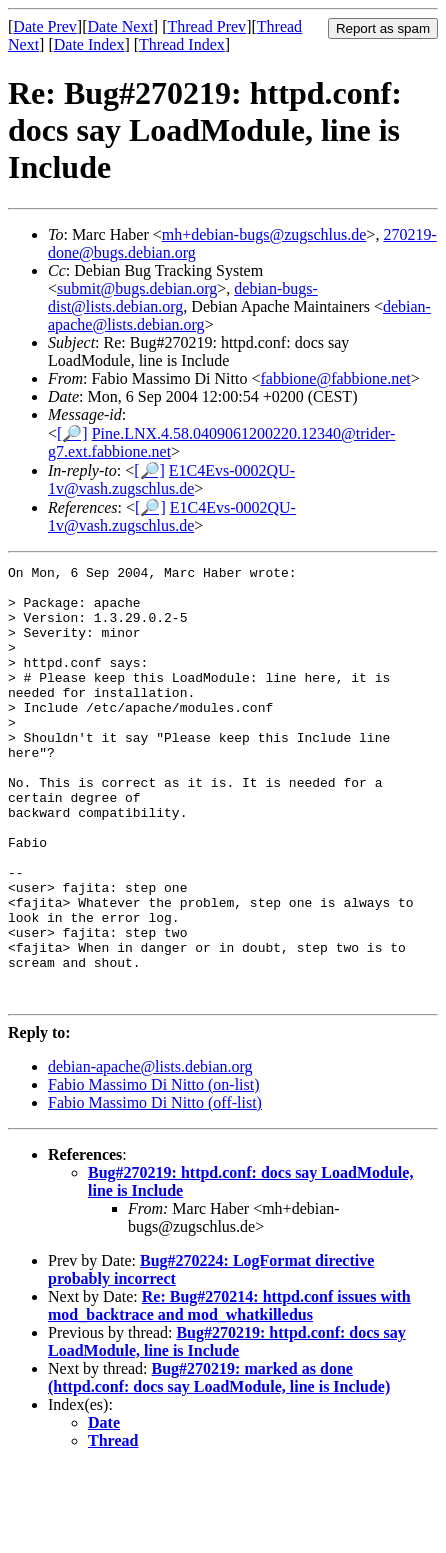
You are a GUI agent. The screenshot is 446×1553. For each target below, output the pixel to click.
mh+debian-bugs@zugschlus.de (264, 234)
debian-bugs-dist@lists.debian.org (183, 297)
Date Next (120, 26)
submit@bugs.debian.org (137, 288)
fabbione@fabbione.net (335, 378)
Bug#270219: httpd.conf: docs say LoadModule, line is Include (227, 1428)
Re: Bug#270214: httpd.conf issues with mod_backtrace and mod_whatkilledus (229, 1392)
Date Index (89, 44)
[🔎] (72, 433)
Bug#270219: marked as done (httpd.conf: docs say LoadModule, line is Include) (219, 1464)
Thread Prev (206, 26)
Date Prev (45, 26)
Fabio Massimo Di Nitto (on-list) (154, 1171)
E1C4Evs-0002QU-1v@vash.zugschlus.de (171, 479)
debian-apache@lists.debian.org (150, 1153)
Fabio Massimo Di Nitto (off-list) (155, 1189)
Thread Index (182, 44)
